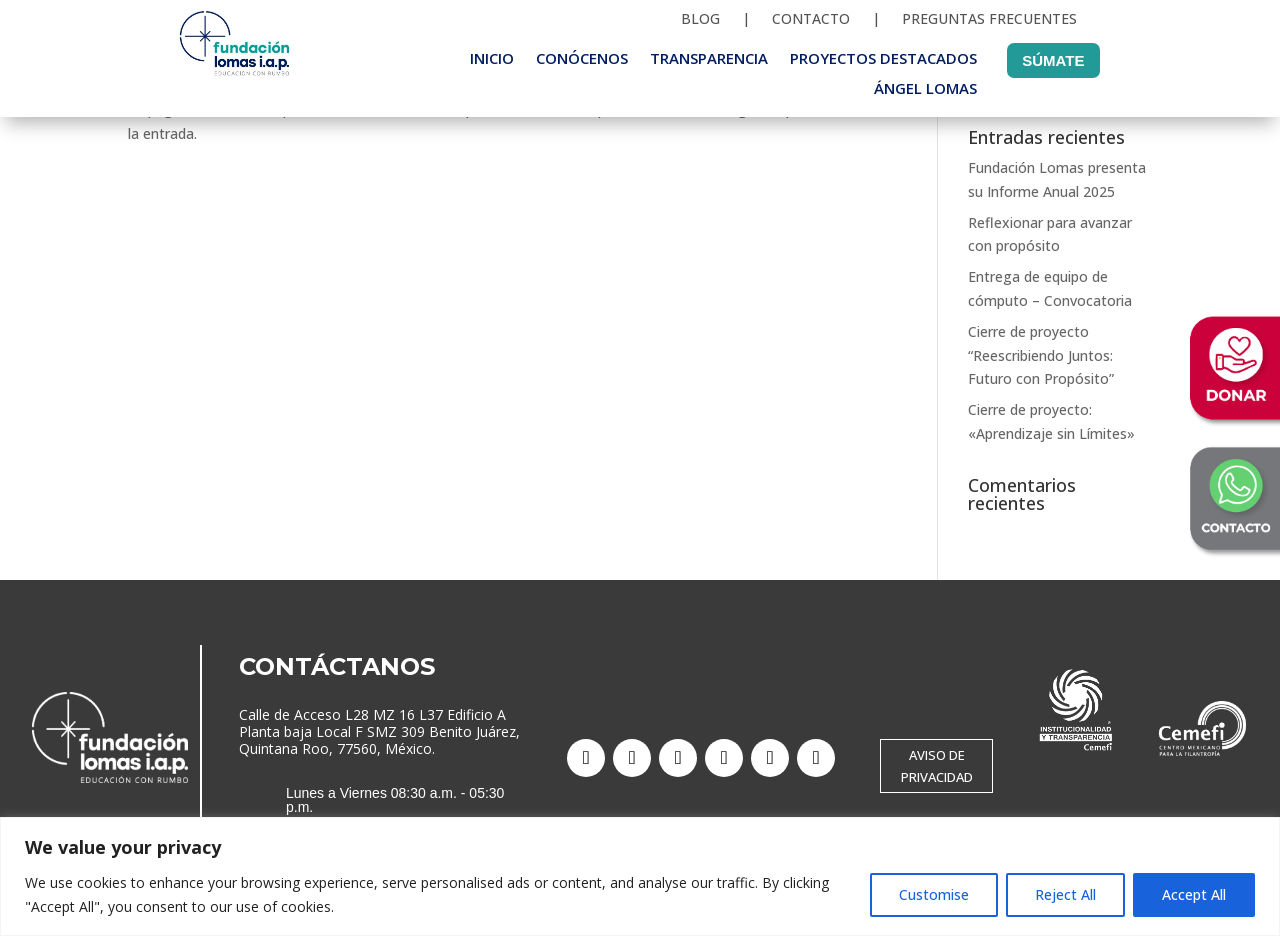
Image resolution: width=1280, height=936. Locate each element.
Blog (700, 20)
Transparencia (709, 59)
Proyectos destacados (883, 59)
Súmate (1053, 60)
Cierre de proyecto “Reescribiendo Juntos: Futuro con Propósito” (1041, 355)
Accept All (1194, 894)
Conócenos (582, 59)
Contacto (811, 20)
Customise (934, 894)
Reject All (1065, 894)
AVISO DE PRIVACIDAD (937, 766)
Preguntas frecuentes (989, 20)
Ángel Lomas (925, 89)
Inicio (492, 59)
